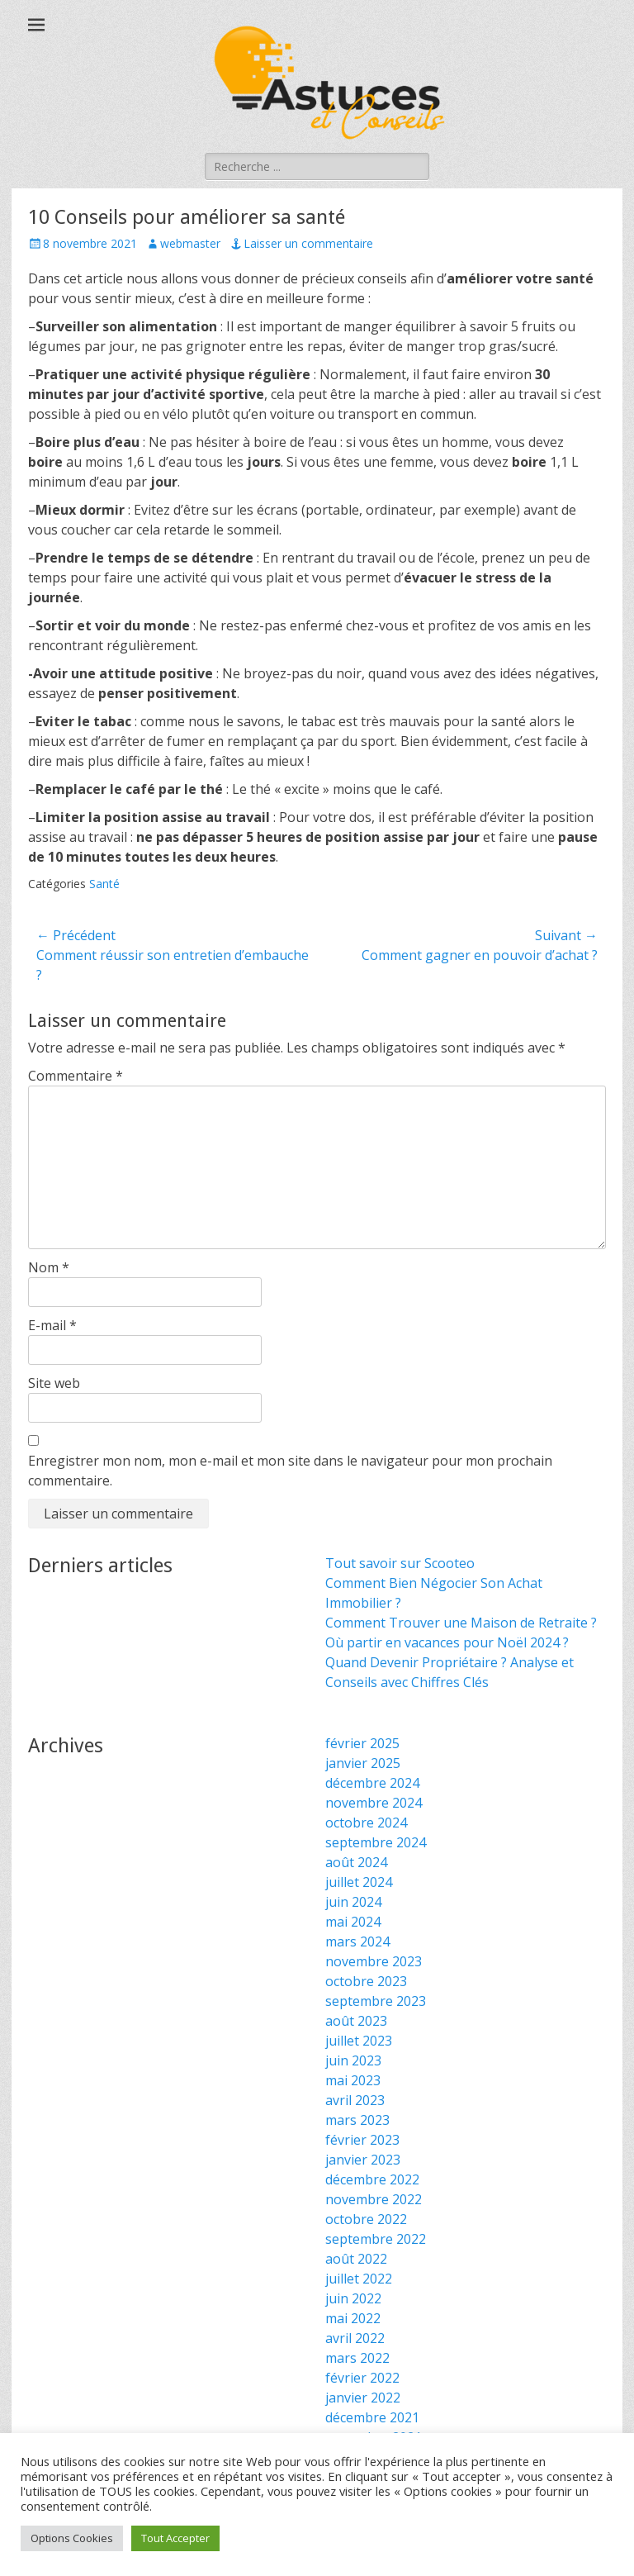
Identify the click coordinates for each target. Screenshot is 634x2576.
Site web (54, 1383)
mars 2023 (357, 2120)
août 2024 (356, 1862)
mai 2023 (353, 2080)
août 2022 (356, 2259)
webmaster (190, 243)
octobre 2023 (366, 1981)
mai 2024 (353, 1922)
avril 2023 (355, 2100)
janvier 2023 (362, 2160)
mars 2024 (357, 1941)
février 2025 (362, 1743)
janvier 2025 (362, 1763)
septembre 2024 (375, 1842)
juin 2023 (353, 2060)
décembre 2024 (372, 1783)
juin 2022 (353, 2298)
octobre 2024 (366, 1822)
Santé (104, 883)
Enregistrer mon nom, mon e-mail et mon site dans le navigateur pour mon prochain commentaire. (290, 1471)
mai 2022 (353, 2318)
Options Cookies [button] (72, 2538)
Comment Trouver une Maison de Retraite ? (461, 1623)
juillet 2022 (358, 2278)
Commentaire (75, 1076)
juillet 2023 (358, 2041)
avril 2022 (355, 2338)
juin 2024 (353, 1902)
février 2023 (362, 2140)
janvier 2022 (362, 2397)
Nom (48, 1267)
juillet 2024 (358, 1882)
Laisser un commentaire (308, 243)
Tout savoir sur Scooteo (400, 1563)
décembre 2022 (372, 2179)
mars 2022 (357, 2358)
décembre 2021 (372, 2417)
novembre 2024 (373, 1803)
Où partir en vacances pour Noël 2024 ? (447, 1642)
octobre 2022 (366, 2219)
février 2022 (362, 2378)
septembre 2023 (375, 2001)
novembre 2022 (373, 2199)
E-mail (52, 1325)
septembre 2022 (375, 2239)
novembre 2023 (373, 1961)
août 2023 (356, 2021)
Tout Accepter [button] (175, 2538)
